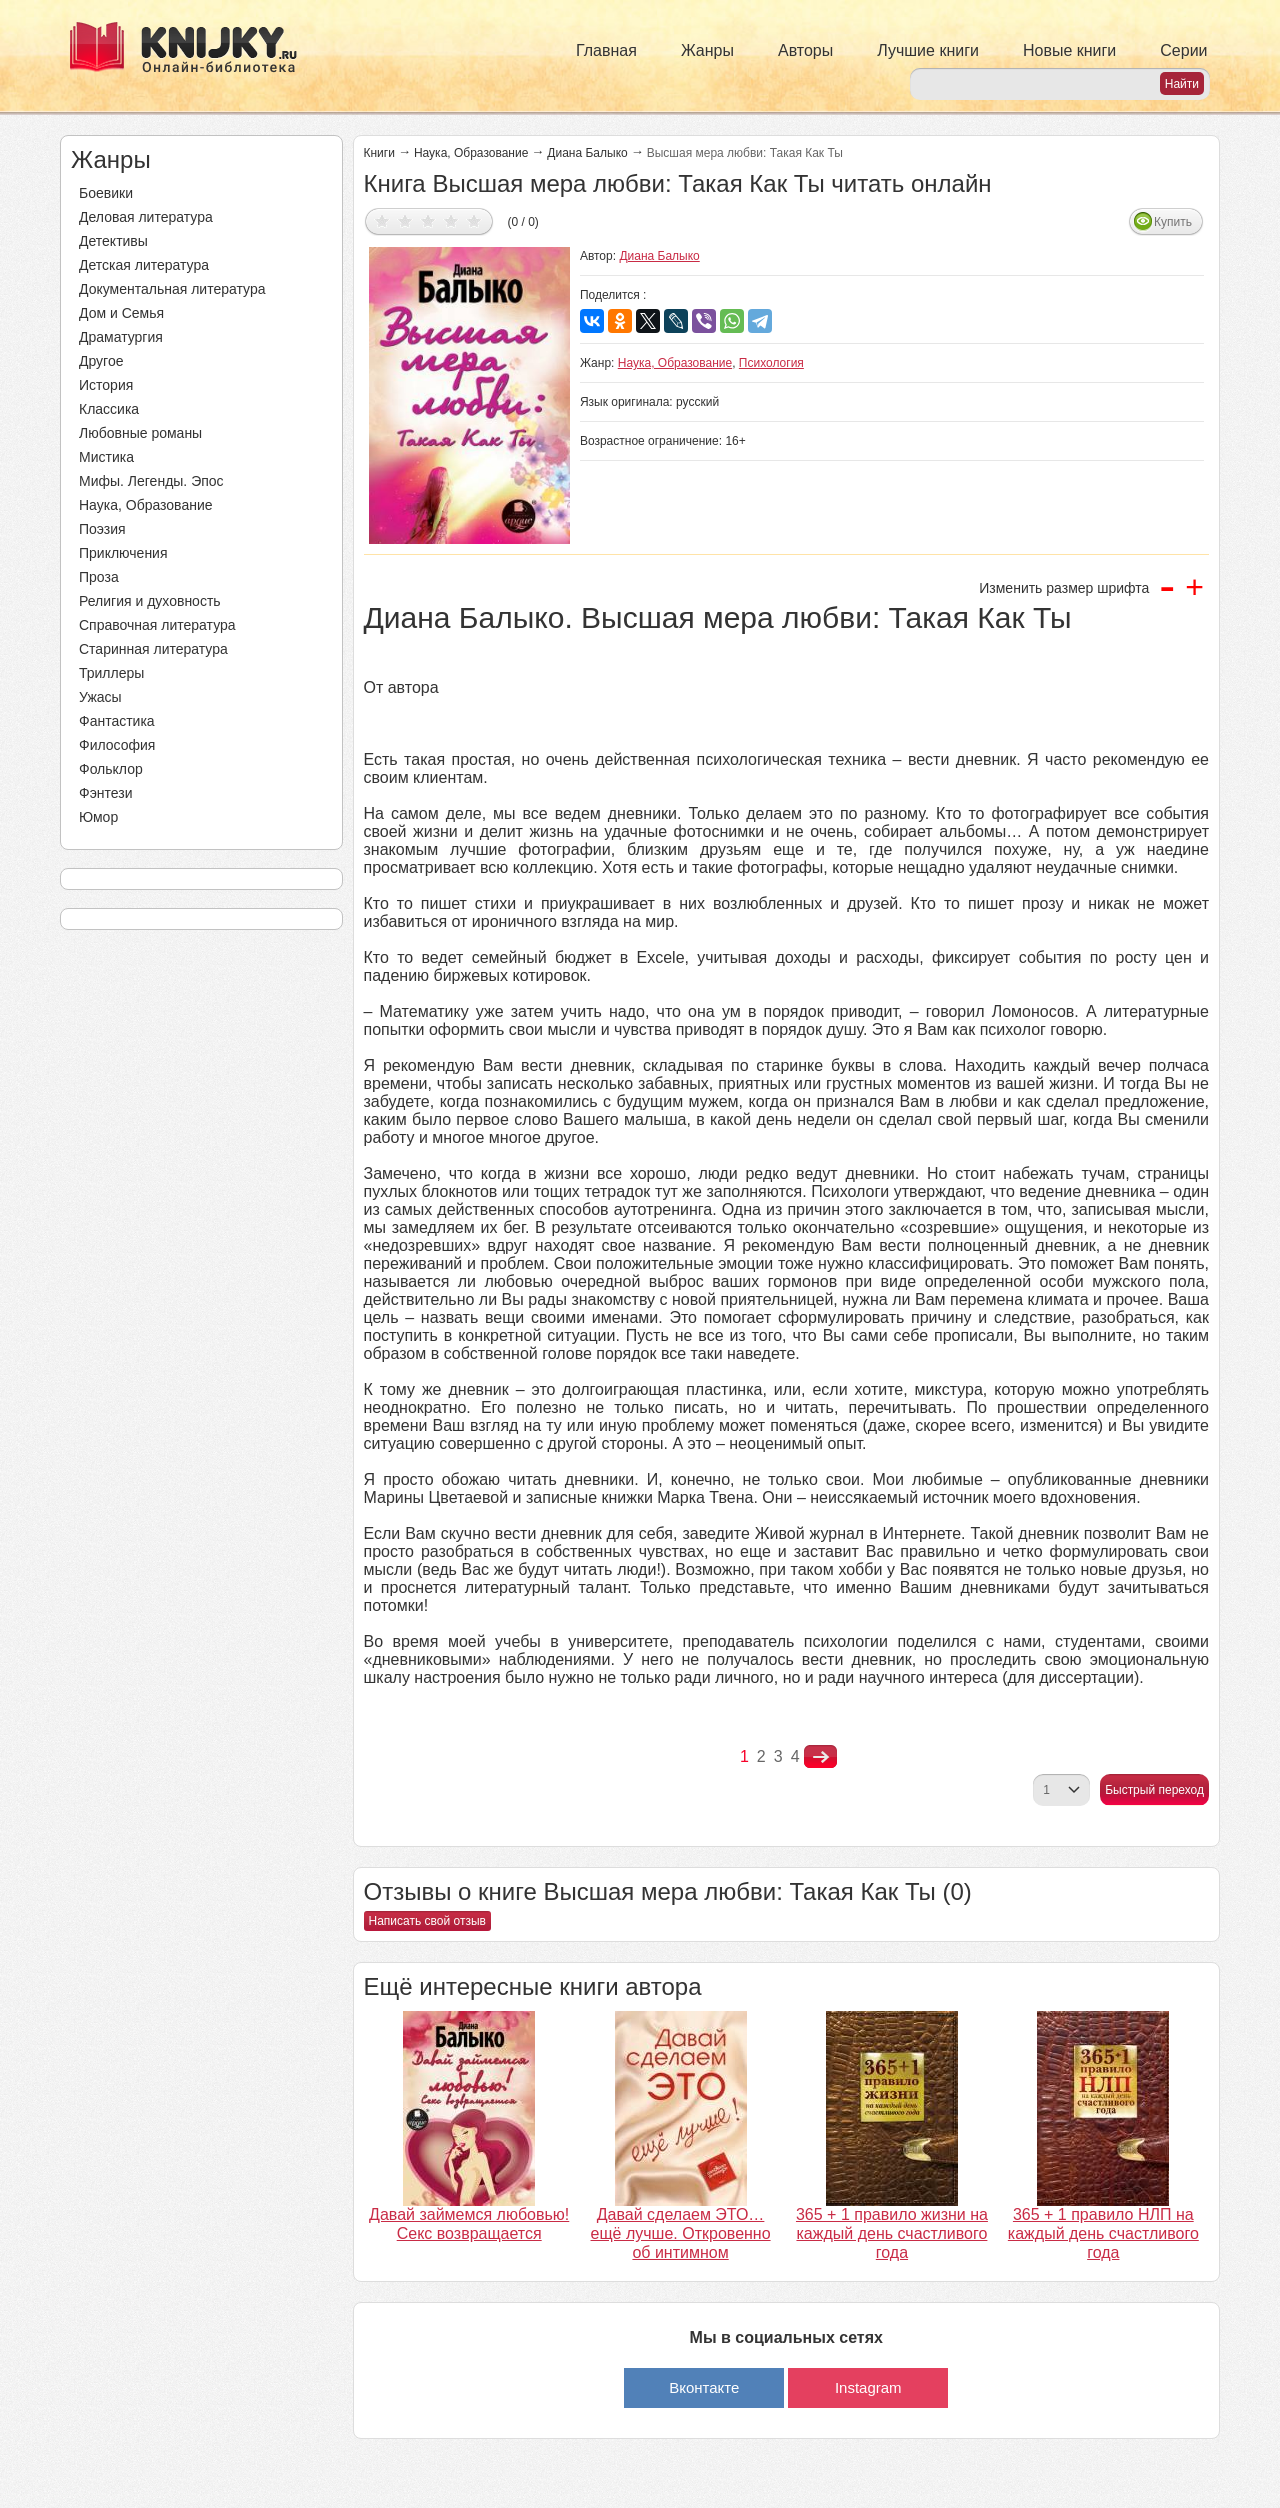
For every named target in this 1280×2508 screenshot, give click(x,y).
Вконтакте (704, 2387)
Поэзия (102, 529)
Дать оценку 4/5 (451, 220)
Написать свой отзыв (427, 1921)
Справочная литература (157, 625)
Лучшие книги (928, 50)
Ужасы (100, 697)
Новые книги (1069, 50)
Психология (771, 363)
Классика (109, 409)
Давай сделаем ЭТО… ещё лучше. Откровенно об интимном (681, 2233)
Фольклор (111, 769)
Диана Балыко (587, 153)
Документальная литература (172, 289)
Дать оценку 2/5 (405, 220)
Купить (1173, 222)
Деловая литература (146, 217)
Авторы (805, 50)
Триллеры (111, 673)
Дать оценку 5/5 (474, 220)
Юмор (98, 817)
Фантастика (117, 721)
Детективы (113, 241)
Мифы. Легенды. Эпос (151, 481)
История (106, 385)
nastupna (820, 1757)
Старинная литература (153, 649)
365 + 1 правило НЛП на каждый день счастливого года (1103, 2233)
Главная (606, 50)
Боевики (106, 193)
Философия (117, 745)
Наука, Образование (146, 505)
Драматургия (121, 337)
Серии (1183, 50)
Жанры (707, 50)
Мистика (106, 457)
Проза (99, 577)
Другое (101, 361)
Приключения (123, 553)
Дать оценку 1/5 (382, 220)
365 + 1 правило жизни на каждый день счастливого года (892, 2233)
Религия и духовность (150, 601)
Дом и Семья (121, 313)
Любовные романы (140, 433)
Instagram (868, 2387)
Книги (379, 153)
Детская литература (144, 265)
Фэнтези (106, 793)
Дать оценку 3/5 (428, 220)
